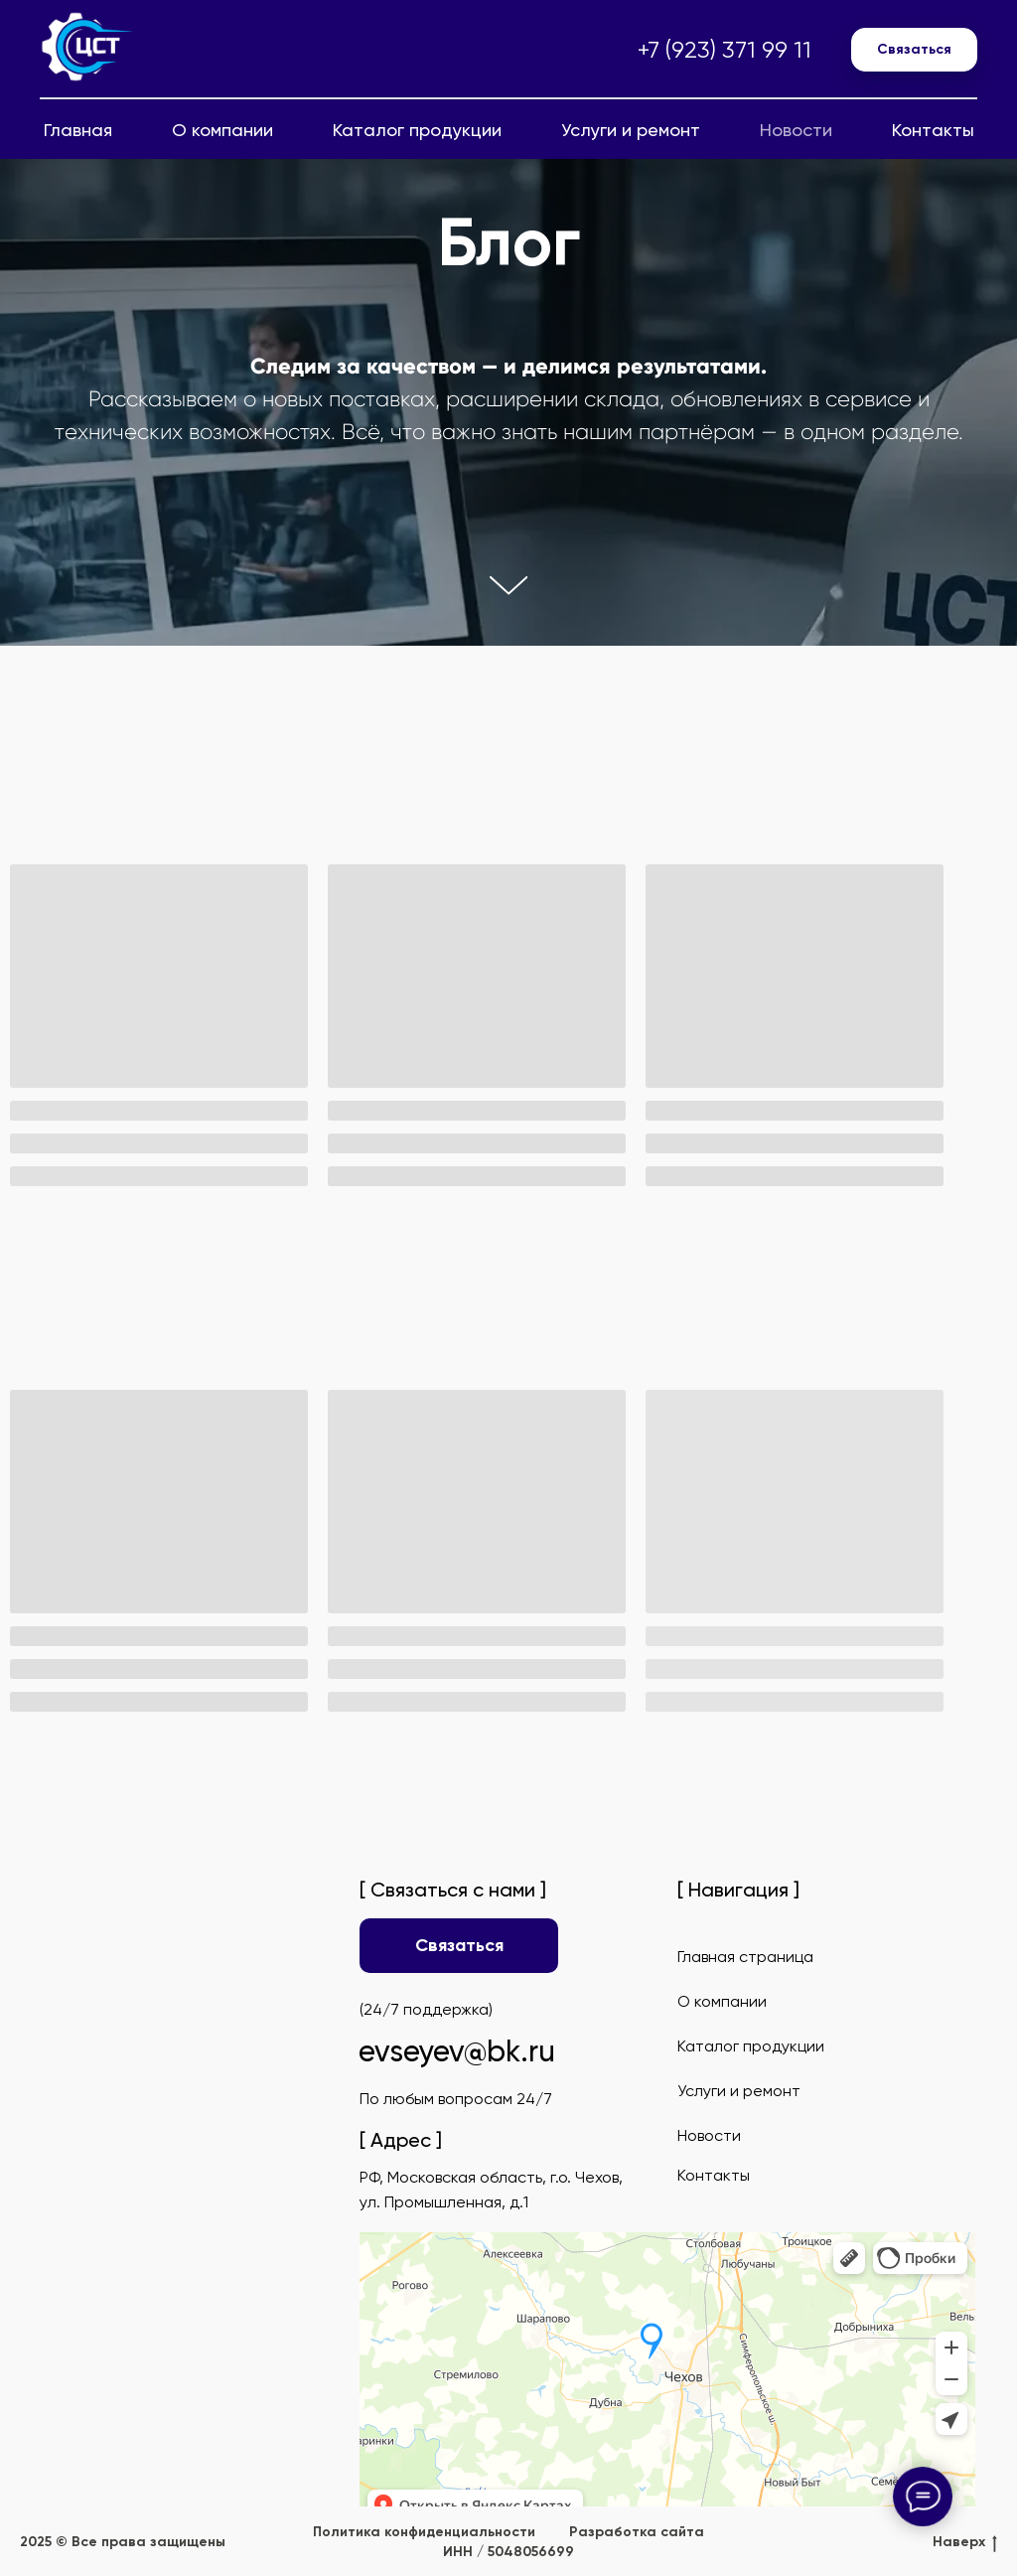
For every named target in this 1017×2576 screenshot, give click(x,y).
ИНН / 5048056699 (508, 2551)
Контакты (933, 129)
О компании (222, 129)
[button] (914, 50)
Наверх (965, 2542)
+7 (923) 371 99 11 (724, 50)
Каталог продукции (417, 129)
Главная (78, 129)
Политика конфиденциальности (424, 2531)
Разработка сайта (636, 2531)
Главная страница (745, 1956)
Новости (796, 129)
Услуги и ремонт (630, 129)
